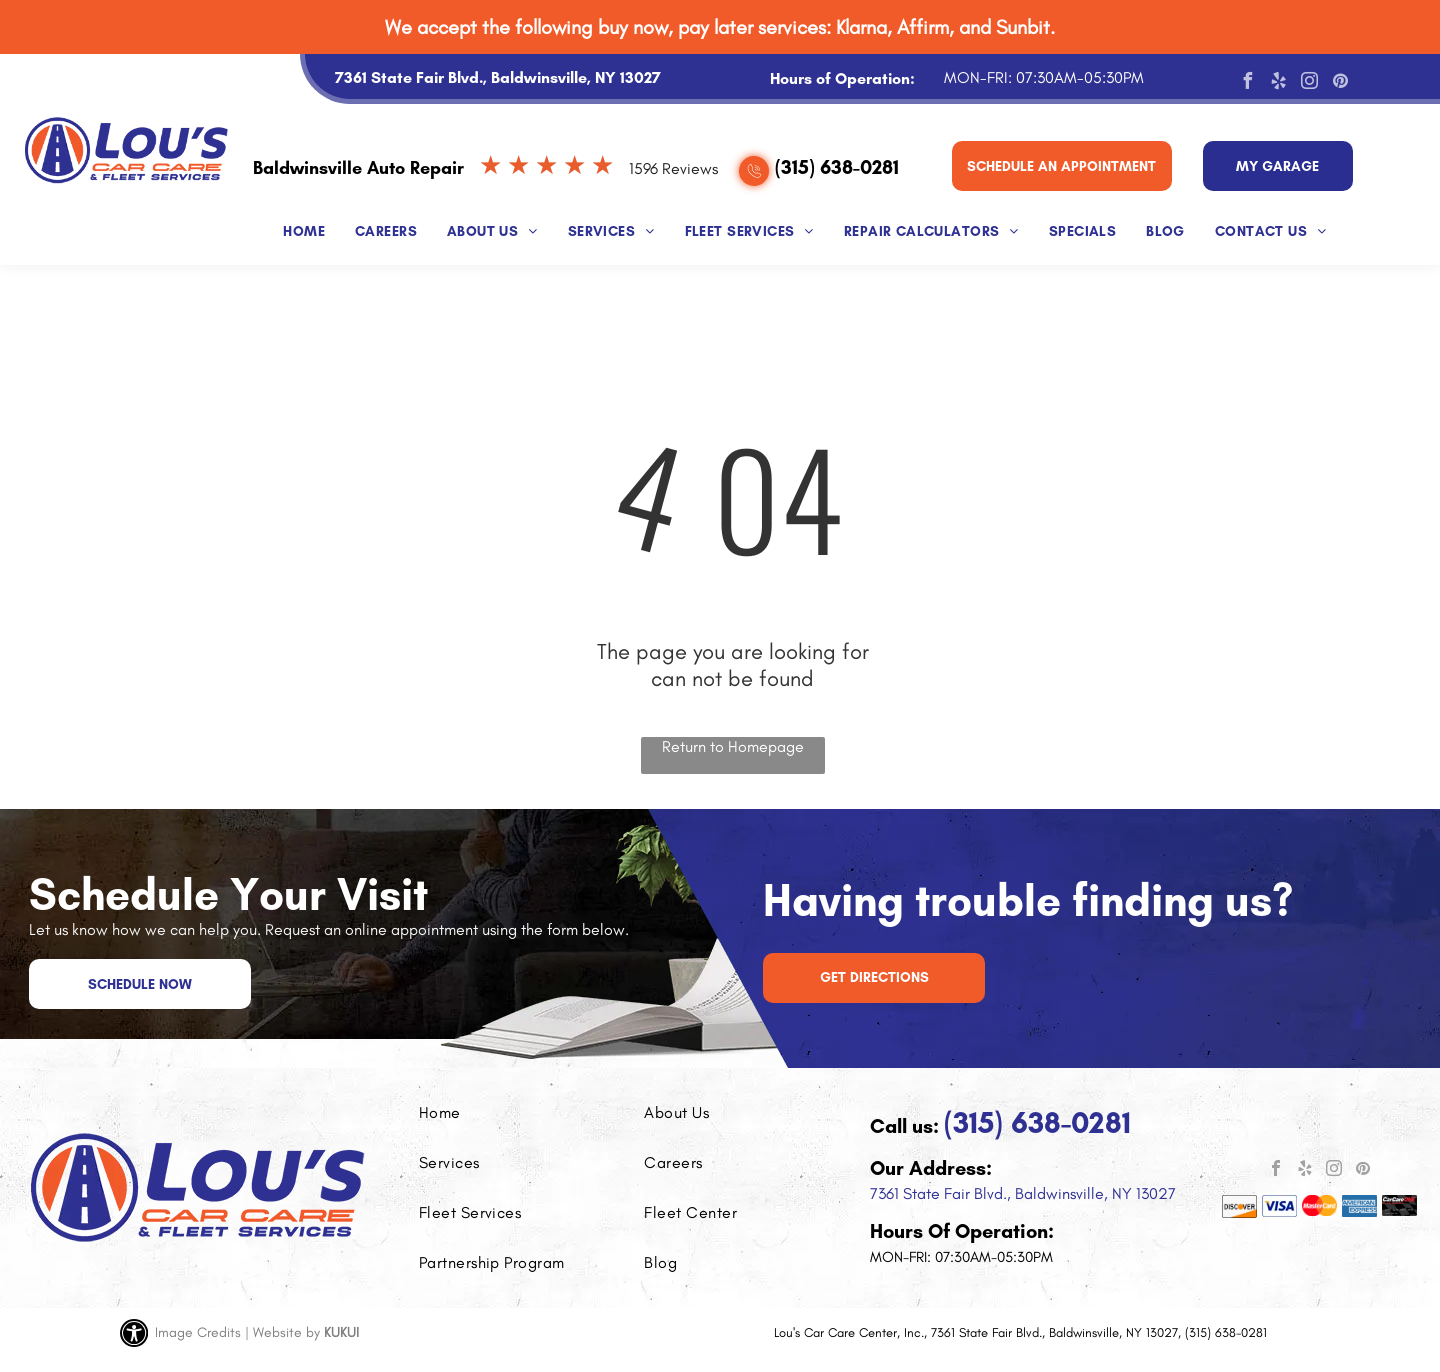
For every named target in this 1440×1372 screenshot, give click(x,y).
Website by (286, 1332)
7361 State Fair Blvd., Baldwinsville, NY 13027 (1023, 1193)
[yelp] (1278, 83)
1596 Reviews (673, 168)
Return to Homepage (733, 746)
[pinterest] (1340, 83)
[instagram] (1309, 83)
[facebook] (1247, 83)
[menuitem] (304, 226)
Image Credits (198, 1332)
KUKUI (341, 1332)
